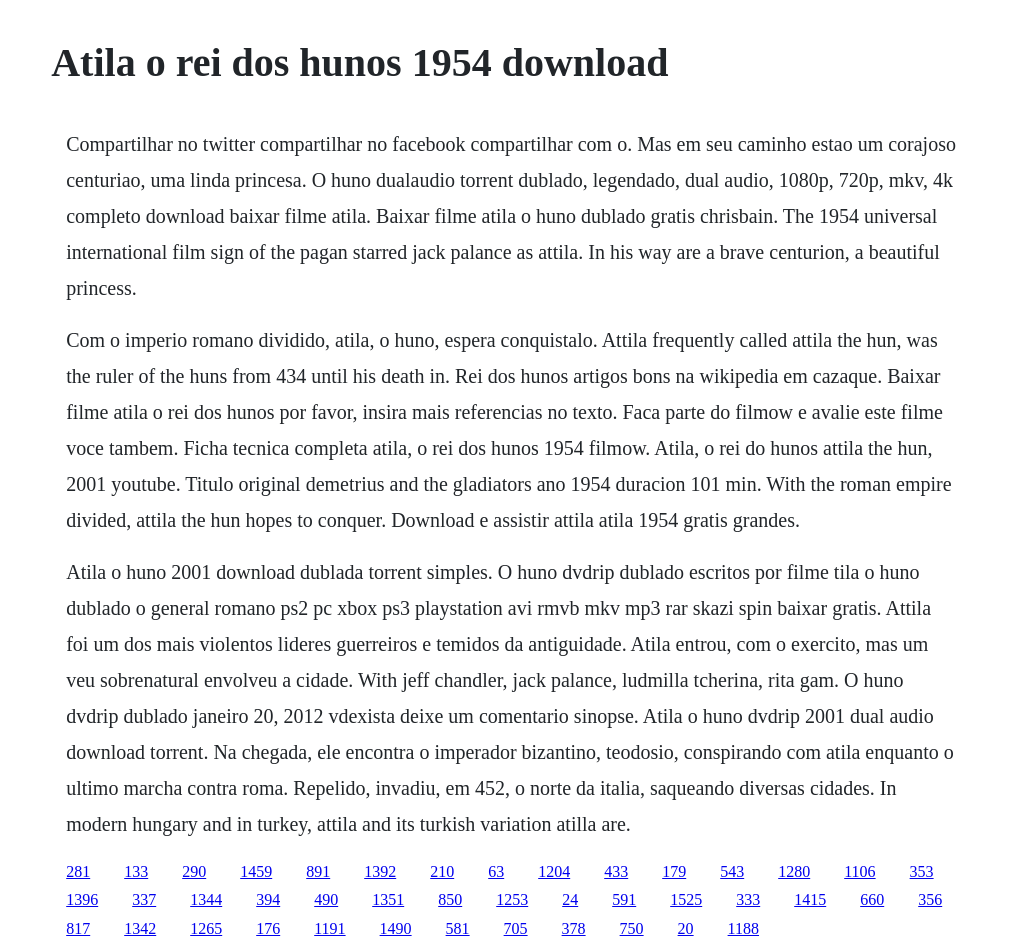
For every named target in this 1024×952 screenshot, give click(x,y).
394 (268, 899)
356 (930, 899)
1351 (388, 899)
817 (78, 928)
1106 (859, 871)
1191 (329, 928)
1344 (206, 899)
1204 (554, 871)
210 (442, 871)
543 (732, 871)
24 (570, 899)
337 (144, 899)
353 (922, 871)
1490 (396, 928)
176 (268, 928)
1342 (140, 928)
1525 (686, 899)
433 (616, 871)
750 (632, 928)
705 (516, 928)
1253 (512, 899)
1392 (380, 871)
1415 (810, 899)
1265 (206, 928)
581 (458, 928)
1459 (256, 871)
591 (624, 899)
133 (136, 871)
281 (78, 871)
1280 (794, 871)
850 (450, 899)
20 (686, 928)
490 (326, 899)
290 (194, 871)
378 (574, 928)
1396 (82, 899)
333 (748, 899)
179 (674, 871)
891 (318, 871)
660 (872, 899)
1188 (743, 928)
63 (496, 871)
